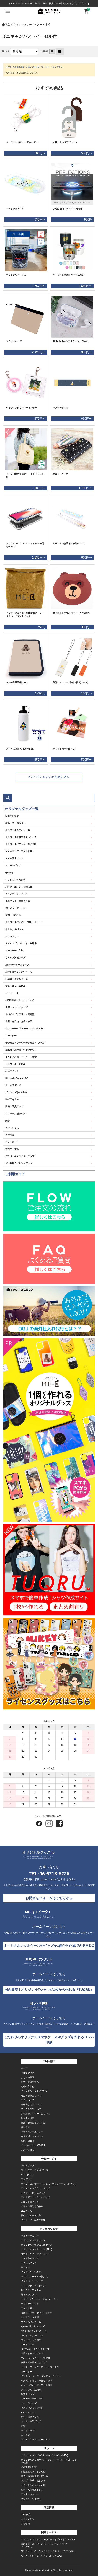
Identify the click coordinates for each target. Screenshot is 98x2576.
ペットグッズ (12, 1128)
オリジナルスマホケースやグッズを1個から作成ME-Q (48, 2539)
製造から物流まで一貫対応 (34, 2476)
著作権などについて (31, 2104)
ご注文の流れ (27, 2073)
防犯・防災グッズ (14, 1106)
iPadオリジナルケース (16, 979)
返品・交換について (31, 2095)
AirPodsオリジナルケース (18, 972)
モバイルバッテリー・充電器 (19, 1014)
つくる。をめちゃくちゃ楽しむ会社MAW (41, 2555)
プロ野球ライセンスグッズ (18, 1163)
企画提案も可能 (29, 2467)
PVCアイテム (12, 1099)
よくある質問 (27, 2077)
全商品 (6, 24)
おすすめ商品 (27, 2519)
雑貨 (7, 1120)
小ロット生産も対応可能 (33, 2485)
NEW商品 (26, 2514)
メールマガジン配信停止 (33, 2145)
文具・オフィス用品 (15, 986)
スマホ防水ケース (14, 858)
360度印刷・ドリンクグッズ (19, 1000)
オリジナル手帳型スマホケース (21, 837)
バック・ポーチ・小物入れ (18, 887)
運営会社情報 (27, 2118)
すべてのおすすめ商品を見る (50, 776)
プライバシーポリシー (32, 2132)
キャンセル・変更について (34, 2091)
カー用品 (9, 1135)
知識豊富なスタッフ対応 (33, 2471)
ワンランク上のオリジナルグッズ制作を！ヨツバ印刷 (47, 2551)
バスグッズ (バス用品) (16, 1092)
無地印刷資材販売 (30, 2082)
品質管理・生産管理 (31, 2498)
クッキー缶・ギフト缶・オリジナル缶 (24, 1028)
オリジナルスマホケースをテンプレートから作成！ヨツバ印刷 (49, 2461)
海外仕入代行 (27, 2086)
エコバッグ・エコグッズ (17, 901)
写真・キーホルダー (15, 823)
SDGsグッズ (27, 2174)
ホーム (24, 2068)
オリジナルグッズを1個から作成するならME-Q (44, 2455)
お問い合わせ (27, 2140)
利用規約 (25, 2127)
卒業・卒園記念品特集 (32, 2206)
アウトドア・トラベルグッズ (35, 2197)
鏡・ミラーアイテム (15, 908)
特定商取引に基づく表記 (33, 2122)
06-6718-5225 (54, 1873)
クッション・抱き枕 (15, 879)
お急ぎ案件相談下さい (32, 2489)
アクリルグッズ (13, 865)
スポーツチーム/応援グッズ (34, 2170)
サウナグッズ (27, 2165)
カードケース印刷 (14, 950)
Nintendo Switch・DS (16, 1078)
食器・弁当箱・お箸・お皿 (18, 1021)
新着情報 (25, 2523)
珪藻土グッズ (12, 1071)
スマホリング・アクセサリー (19, 851)
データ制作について (31, 2109)
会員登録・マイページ (32, 2136)
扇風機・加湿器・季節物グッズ (21, 1050)
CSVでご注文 (28, 2150)
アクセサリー (12, 936)
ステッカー (11, 1142)
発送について (27, 2100)
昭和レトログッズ (30, 2202)
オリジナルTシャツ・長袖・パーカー (23, 922)
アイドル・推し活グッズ (33, 2193)
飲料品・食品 (12, 1149)
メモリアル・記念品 (15, 1064)
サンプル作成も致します (33, 2480)
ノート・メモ (12, 993)
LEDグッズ (26, 2211)
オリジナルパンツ (14, 929)
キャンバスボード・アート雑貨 (32, 24)
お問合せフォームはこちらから (49, 1898)
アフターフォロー (30, 2494)
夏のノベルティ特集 (31, 2215)
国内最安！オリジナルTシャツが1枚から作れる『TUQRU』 (49, 1989)
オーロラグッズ (13, 1085)
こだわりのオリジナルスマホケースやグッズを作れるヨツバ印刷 (49, 2039)
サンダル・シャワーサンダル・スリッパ (25, 1042)
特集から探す (12, 816)
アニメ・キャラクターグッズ (19, 1156)
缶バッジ (9, 872)
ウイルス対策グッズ (15, 957)
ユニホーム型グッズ (15, 1113)
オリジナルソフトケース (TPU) (20, 844)
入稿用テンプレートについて (35, 2113)
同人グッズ (26, 2179)
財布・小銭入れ (13, 915)
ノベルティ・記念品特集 (33, 2220)
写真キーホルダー (30, 2235)
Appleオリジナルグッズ (17, 965)
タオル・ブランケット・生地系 (21, 943)
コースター (11, 1035)
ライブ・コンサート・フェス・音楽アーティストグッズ (49, 2183)
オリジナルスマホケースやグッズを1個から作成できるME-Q (49, 1945)
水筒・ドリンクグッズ (16, 1007)
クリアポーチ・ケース (16, 894)
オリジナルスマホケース (17, 830)
